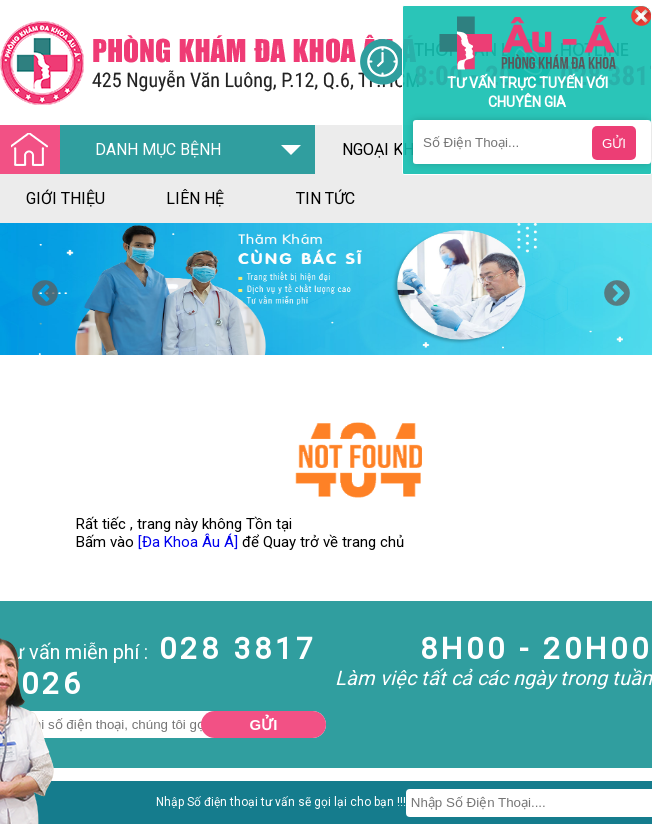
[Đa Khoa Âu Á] (188, 542)
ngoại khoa (388, 149)
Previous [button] (40, 289)
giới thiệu (65, 198)
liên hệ (195, 198)
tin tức (325, 198)
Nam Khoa (34, 808)
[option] (326, 289)
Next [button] (612, 289)
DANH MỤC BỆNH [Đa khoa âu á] (116, 150)
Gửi (264, 724)
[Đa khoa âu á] (179, 62)
